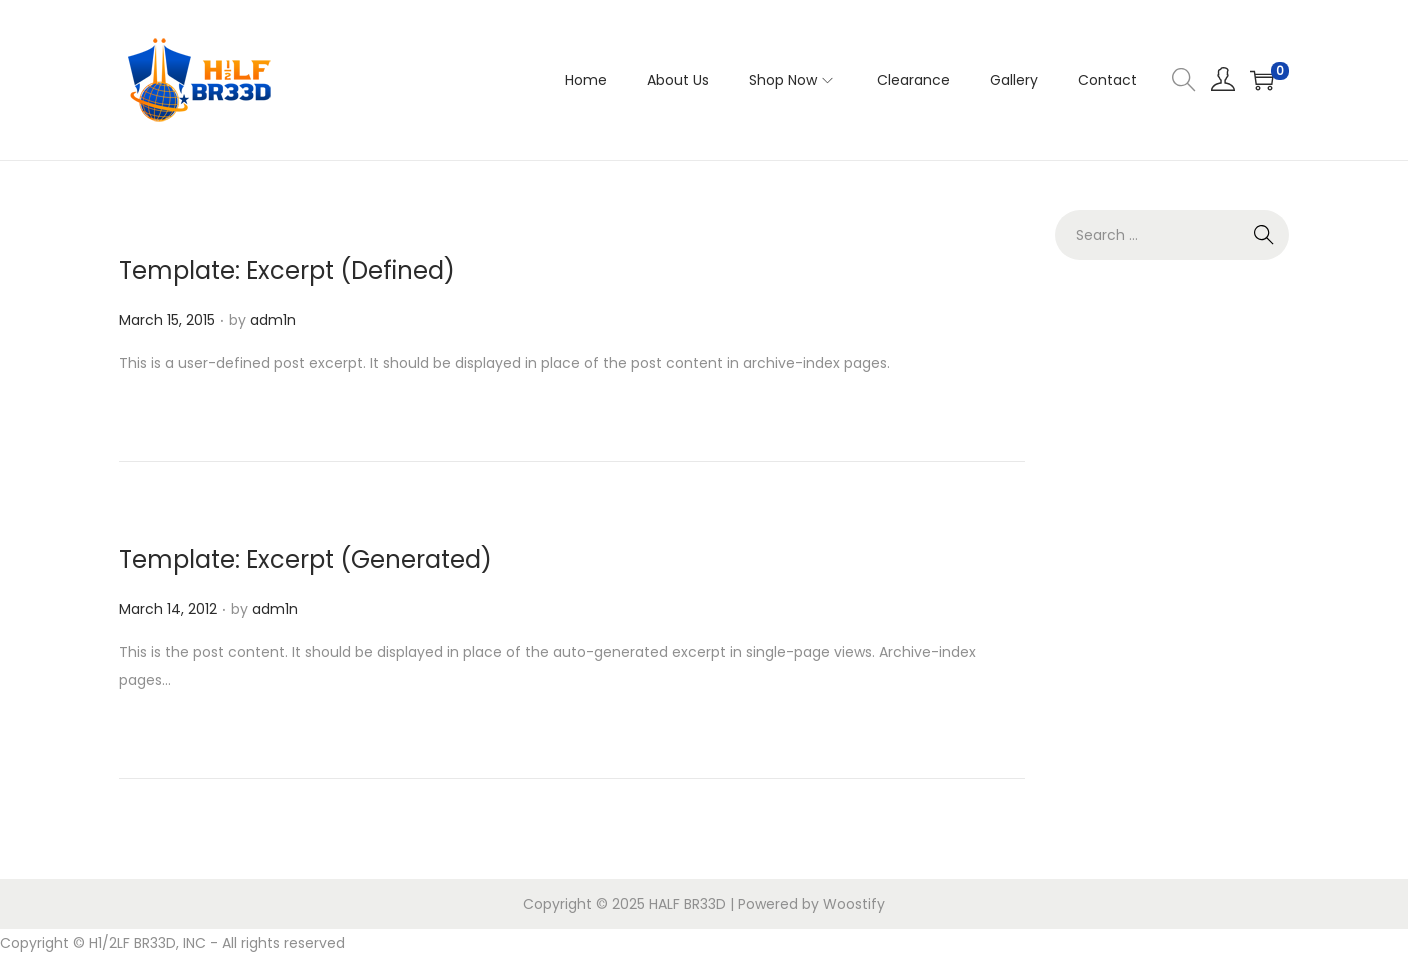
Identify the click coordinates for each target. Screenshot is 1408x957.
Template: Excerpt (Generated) (305, 559)
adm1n (273, 320)
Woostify (854, 904)
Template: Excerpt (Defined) (287, 270)
